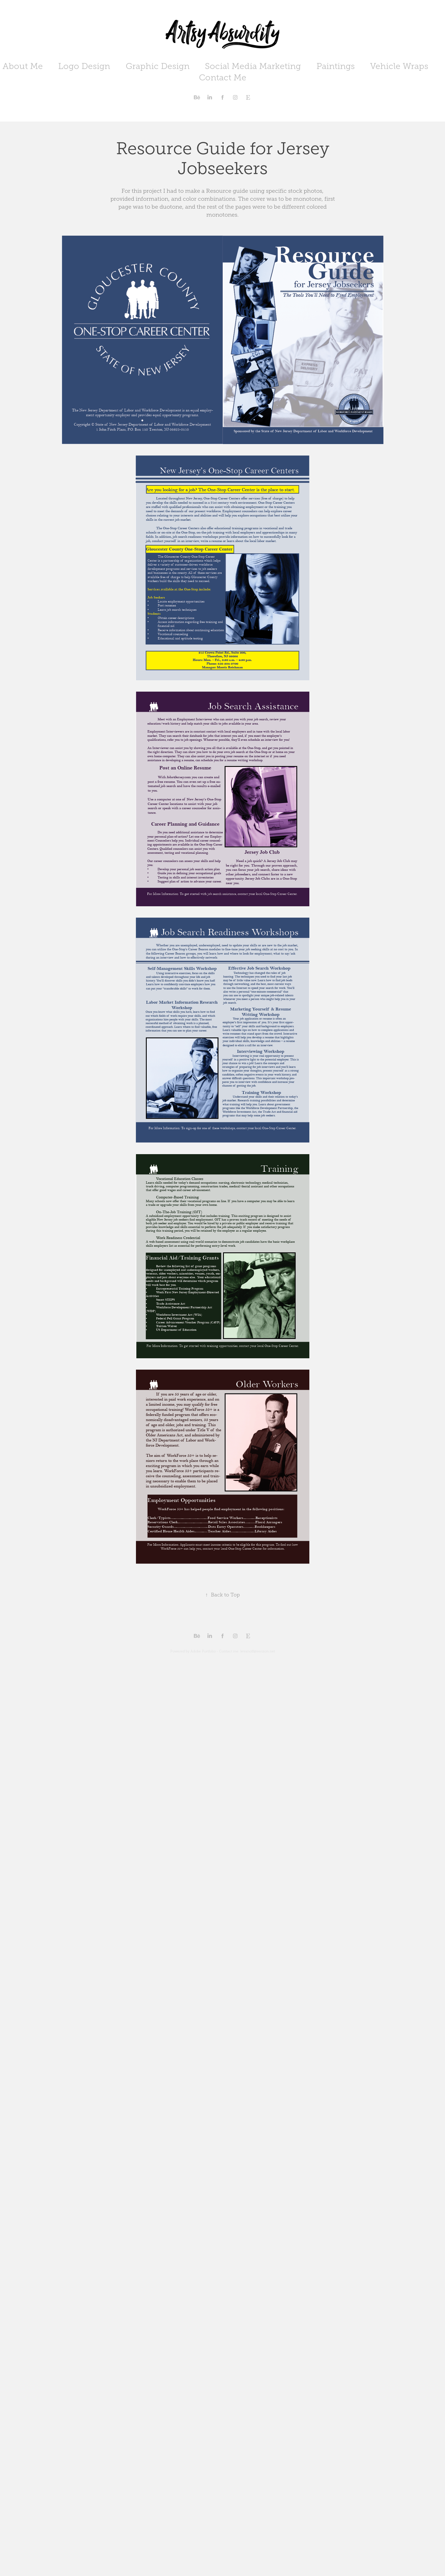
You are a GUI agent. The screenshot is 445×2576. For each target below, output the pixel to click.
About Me (23, 66)
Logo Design (84, 66)
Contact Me (222, 77)
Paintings (335, 66)
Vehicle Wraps (399, 66)
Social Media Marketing (253, 66)
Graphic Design (158, 66)
